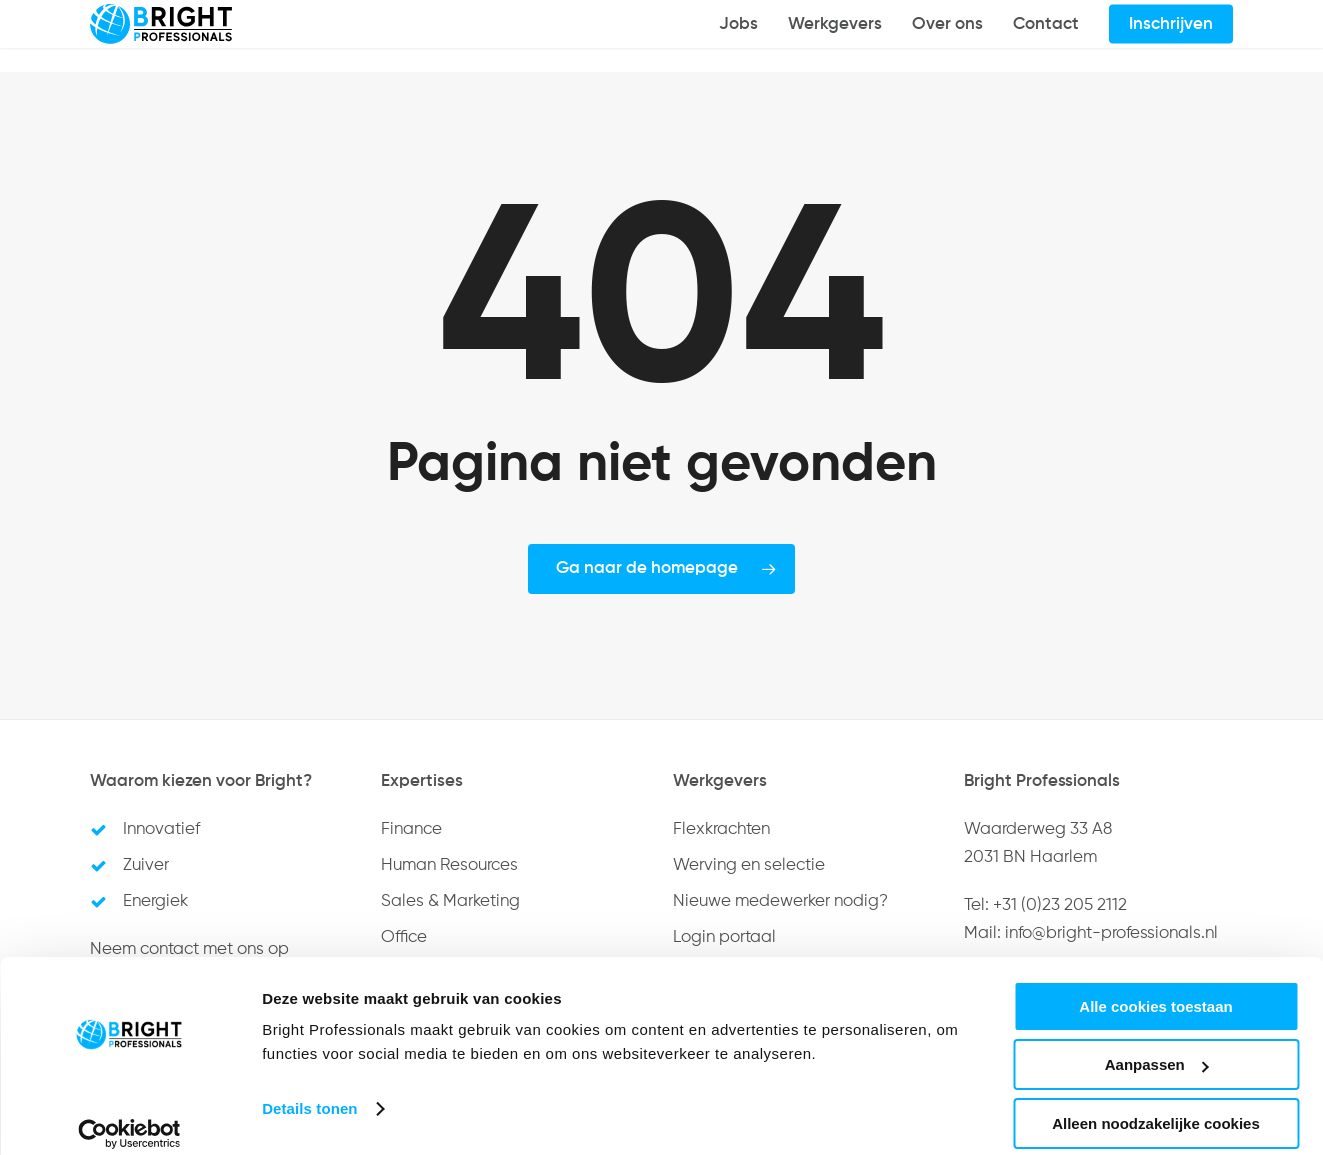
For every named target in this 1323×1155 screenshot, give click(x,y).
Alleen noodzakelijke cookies (1156, 1105)
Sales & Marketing (450, 901)
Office (404, 937)
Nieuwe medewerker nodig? (780, 901)
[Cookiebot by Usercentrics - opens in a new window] (129, 1116)
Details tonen (309, 1090)
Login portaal (724, 937)
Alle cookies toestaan (1155, 988)
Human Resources (449, 865)
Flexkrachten (721, 829)
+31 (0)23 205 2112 (1060, 905)
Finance (411, 829)
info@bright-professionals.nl (1111, 933)
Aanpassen (1157, 1047)
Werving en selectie (749, 865)
